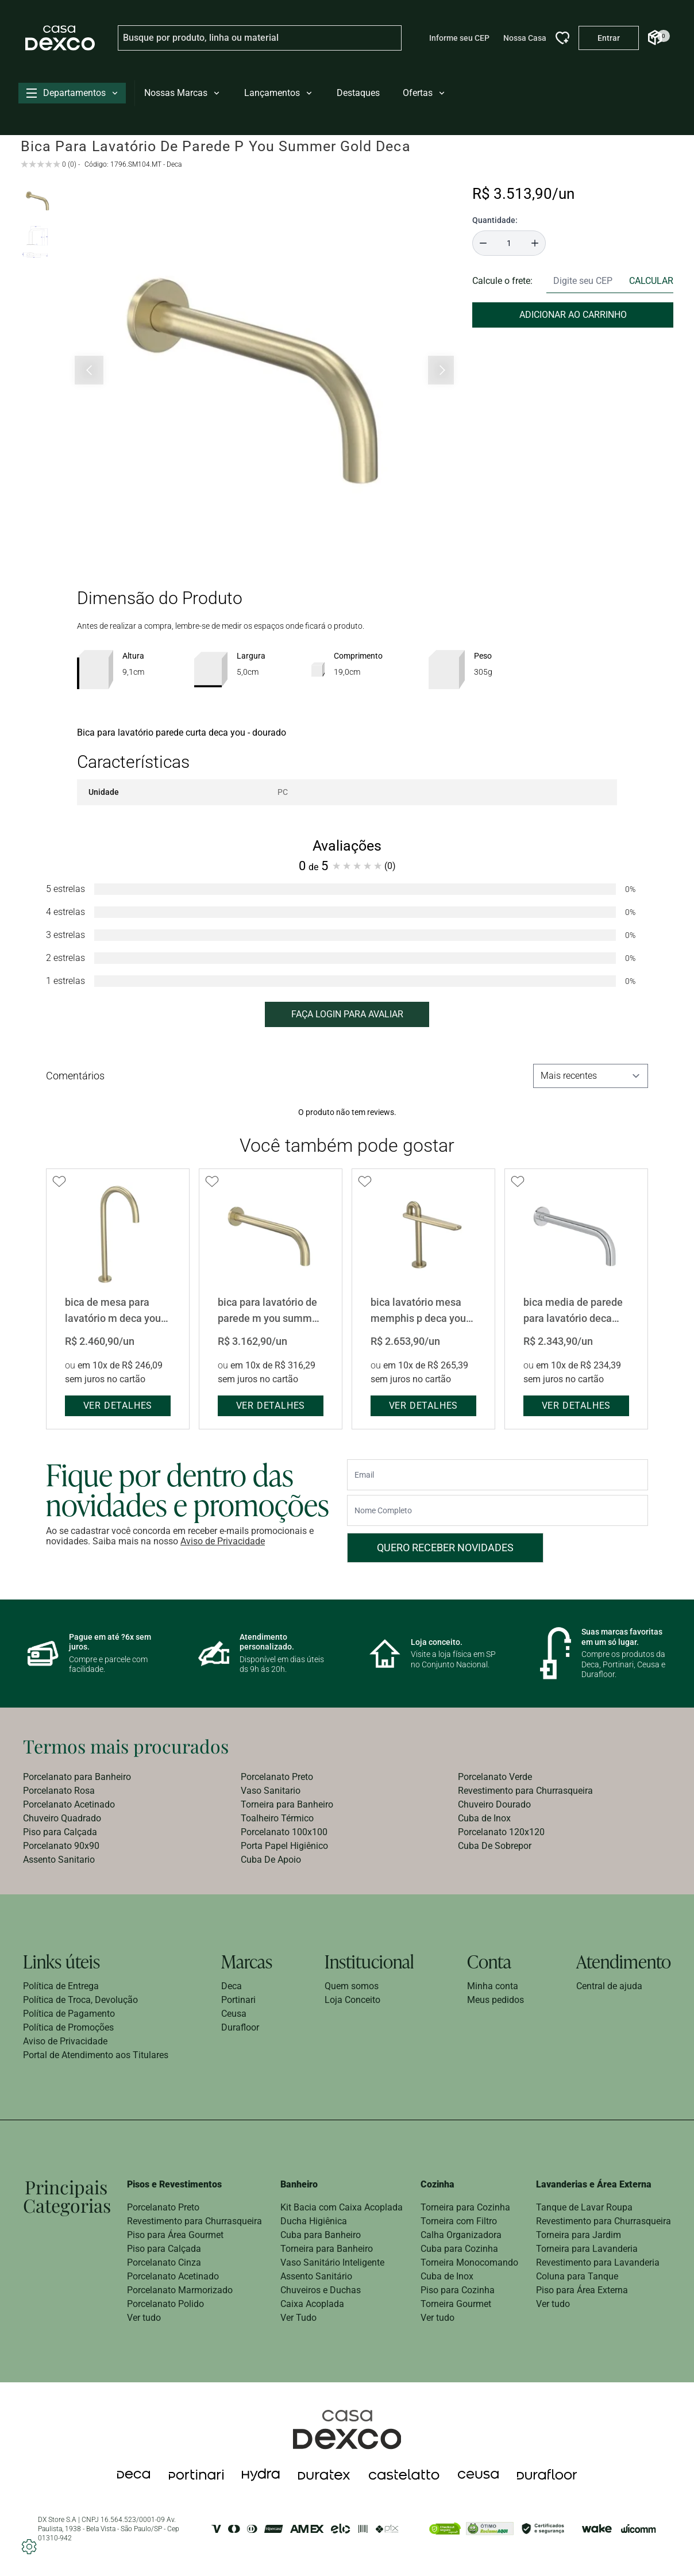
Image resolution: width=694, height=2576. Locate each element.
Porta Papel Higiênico (284, 1845)
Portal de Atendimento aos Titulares (95, 2055)
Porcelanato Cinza (164, 2262)
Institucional (369, 1961)
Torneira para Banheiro (287, 1804)
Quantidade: (495, 220)
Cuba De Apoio (271, 1859)
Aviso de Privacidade (222, 1541)
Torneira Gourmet (456, 2303)
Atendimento (623, 1961)
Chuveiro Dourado (494, 1804)
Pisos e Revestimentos (174, 2184)
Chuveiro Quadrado (62, 1818)
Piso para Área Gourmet (175, 2234)
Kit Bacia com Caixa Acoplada (341, 2207)
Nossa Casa (524, 38)
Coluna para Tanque (577, 2276)
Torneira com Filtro (459, 2221)
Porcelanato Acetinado (69, 1804)
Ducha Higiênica (313, 2221)
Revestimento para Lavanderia (598, 2262)
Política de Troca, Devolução (80, 1999)
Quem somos (352, 1986)
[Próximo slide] (440, 370)
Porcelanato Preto (277, 1776)
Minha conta (492, 1986)
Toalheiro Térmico (277, 1818)
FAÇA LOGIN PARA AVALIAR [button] (347, 1014)
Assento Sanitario (59, 1859)
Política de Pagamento (69, 2013)
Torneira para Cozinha (465, 2207)
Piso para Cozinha (458, 2290)
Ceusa (233, 2013)
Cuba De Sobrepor (494, 1845)
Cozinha (437, 2184)
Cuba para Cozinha (459, 2248)
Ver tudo (144, 2317)
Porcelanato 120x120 (501, 1832)
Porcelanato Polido (165, 2303)
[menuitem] (129, 1777)
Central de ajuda (609, 1986)
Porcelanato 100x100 (284, 1832)
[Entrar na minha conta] (609, 38)
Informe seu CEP (459, 38)
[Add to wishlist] (59, 1182)
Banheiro (299, 2184)
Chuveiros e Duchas (320, 2290)
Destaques (358, 92)
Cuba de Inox (484, 1818)
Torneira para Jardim (578, 2234)
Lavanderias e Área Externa (593, 2184)
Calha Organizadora (461, 2234)
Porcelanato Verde (495, 1776)
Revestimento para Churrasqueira (525, 1790)
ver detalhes (118, 1405)
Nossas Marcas (182, 92)
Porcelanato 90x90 (61, 1845)
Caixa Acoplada (312, 2303)
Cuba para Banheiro (320, 2234)
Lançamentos (279, 92)
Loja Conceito (352, 1999)
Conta (489, 1961)
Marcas (246, 1961)
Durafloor (240, 2027)
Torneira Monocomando (469, 2262)
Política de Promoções (68, 2027)
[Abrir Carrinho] (655, 37)
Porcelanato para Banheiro (77, 1776)
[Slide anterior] (89, 370)
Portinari (238, 1999)
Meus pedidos (495, 1999)
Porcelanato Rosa (59, 1790)
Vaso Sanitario (270, 1790)
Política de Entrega (61, 1986)
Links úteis (61, 1961)
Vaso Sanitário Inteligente (332, 2262)
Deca (231, 1986)
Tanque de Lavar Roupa (584, 2207)
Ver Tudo (298, 2317)
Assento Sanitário (316, 2276)
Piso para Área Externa (582, 2290)
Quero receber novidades (445, 1547)
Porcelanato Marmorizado (180, 2290)
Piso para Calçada (60, 1832)
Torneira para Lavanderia (587, 2248)
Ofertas (424, 92)
